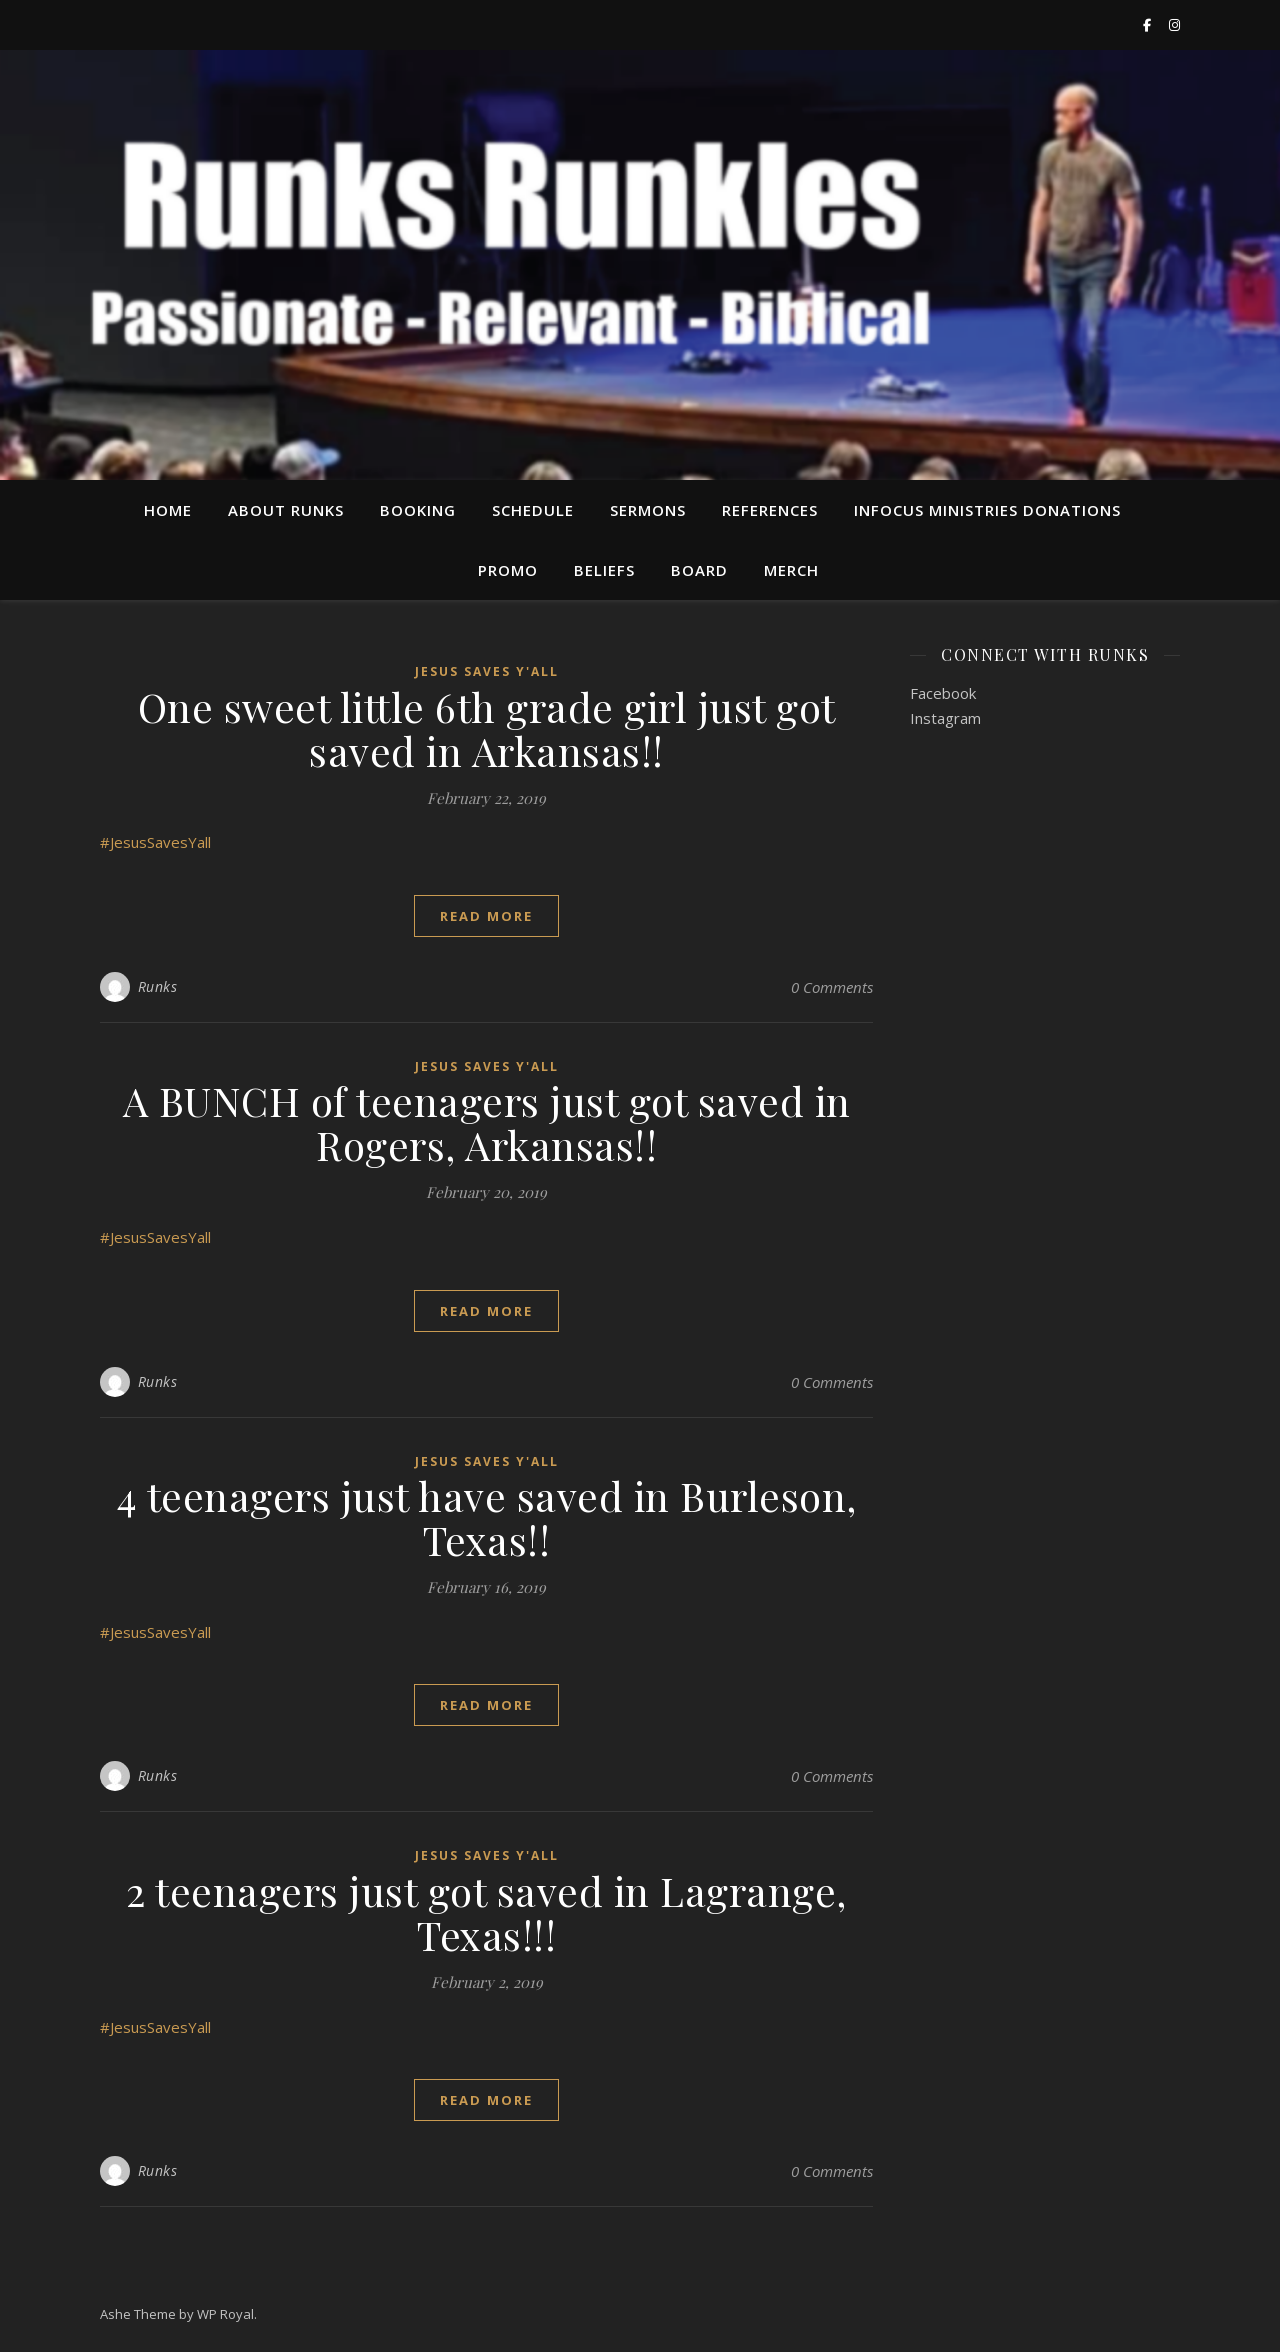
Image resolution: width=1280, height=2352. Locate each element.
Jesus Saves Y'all (487, 671)
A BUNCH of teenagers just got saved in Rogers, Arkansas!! (487, 1122)
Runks (158, 986)
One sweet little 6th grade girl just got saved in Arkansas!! (487, 728)
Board (699, 570)
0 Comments (832, 987)
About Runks (286, 510)
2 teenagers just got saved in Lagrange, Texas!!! (486, 1912)
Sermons (648, 510)
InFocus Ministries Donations (987, 510)
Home (168, 510)
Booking (418, 510)
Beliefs (604, 570)
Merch (791, 570)
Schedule (533, 510)
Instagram (945, 718)
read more (486, 916)
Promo (508, 570)
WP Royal (225, 2314)
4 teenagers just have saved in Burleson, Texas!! (487, 1517)
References (770, 510)
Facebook (943, 693)
